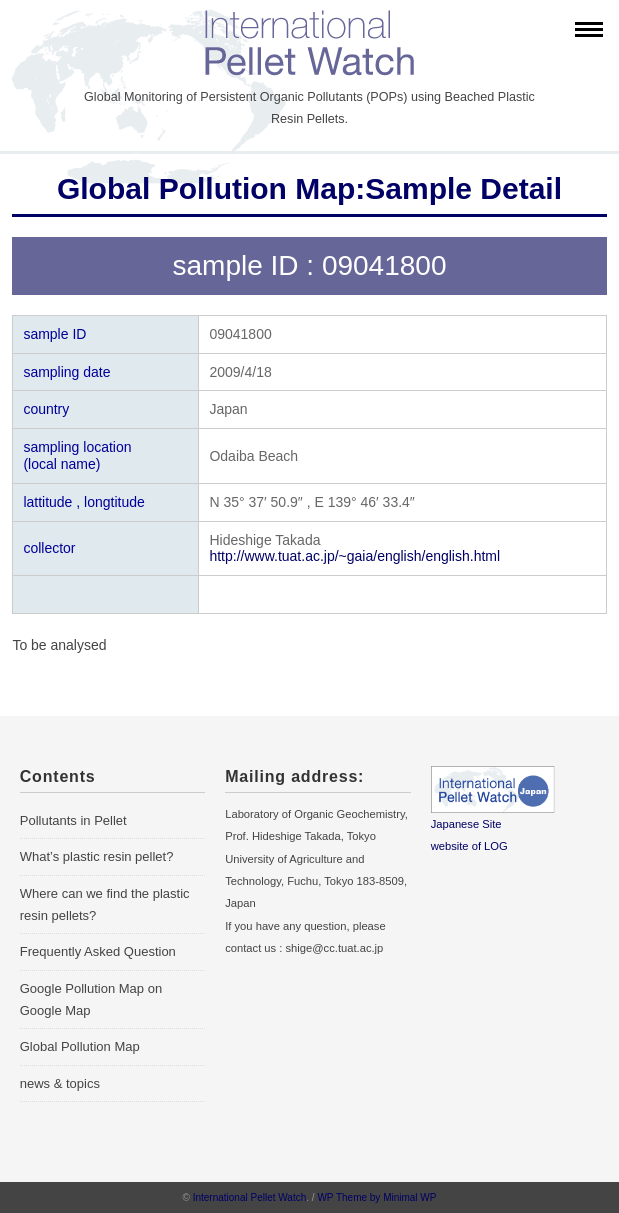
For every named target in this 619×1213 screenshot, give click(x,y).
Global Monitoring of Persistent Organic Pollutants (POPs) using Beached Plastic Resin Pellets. (309, 108)
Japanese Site (466, 824)
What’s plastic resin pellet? (97, 856)
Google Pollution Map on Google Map (91, 999)
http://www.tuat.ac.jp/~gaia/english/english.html (354, 556)
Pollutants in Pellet (73, 820)
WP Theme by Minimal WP (376, 1197)
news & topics (60, 1083)
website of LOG (469, 846)
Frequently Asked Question (98, 951)
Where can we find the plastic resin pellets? (105, 904)
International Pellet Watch (250, 1197)
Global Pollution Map (80, 1046)
